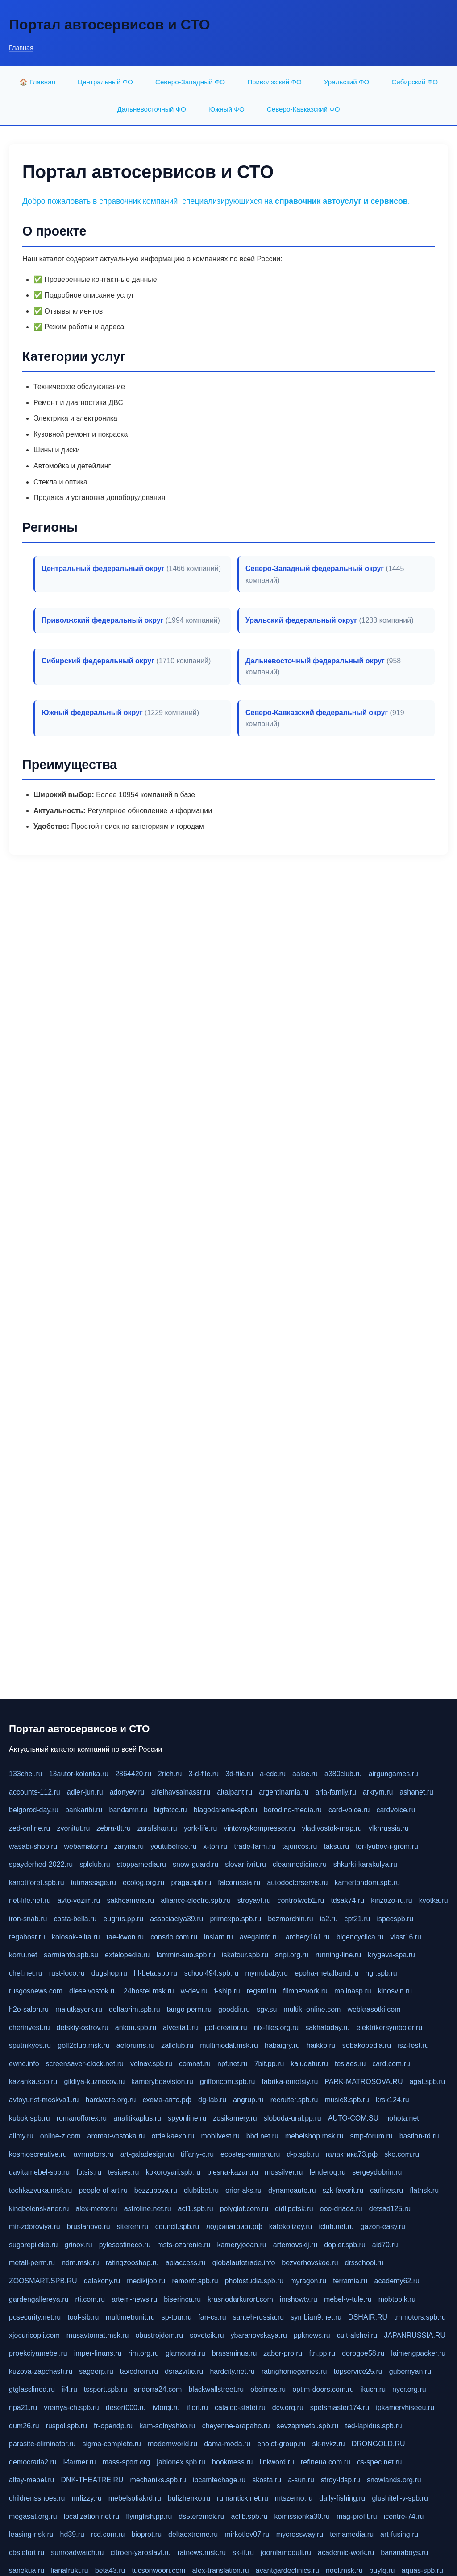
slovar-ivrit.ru (245, 1864)
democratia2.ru (33, 2462)
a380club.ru (343, 1774)
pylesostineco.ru (125, 2245)
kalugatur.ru (309, 2063)
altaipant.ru (234, 1792)
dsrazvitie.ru (184, 2371)
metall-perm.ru (32, 2262)
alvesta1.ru (180, 2027)
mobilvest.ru (220, 2136)
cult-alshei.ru (357, 2335)
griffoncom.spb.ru (227, 2081)
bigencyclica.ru (360, 1937)
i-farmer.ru (79, 2462)
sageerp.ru (96, 2371)
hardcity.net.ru (232, 2371)
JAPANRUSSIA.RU (414, 2335)
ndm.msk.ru (80, 2262)
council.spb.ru (177, 2226)
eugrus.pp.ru (123, 1919)
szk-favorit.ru (343, 2190)
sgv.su (267, 2009)
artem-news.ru (134, 2299)
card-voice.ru (349, 1810)
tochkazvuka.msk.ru (40, 2190)
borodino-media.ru (293, 1810)
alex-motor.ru (96, 2208)
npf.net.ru (232, 2063)
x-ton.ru (215, 1846)
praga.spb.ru (191, 1882)
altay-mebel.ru (31, 2480)
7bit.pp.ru (269, 2063)
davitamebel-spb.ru (39, 2172)
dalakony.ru (102, 2281)
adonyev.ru (127, 1792)
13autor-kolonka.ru (78, 1774)
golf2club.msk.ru (84, 2045)
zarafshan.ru (157, 1828)
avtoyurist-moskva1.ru (44, 2100)
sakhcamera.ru (130, 1900)
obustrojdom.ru (159, 2335)
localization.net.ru (92, 2516)
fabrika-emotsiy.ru (290, 2081)
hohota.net (402, 2118)
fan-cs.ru (212, 2317)
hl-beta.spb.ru (156, 1973)
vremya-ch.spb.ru (71, 2407)
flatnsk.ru (424, 2190)
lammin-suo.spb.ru (186, 1955)
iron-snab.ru (28, 1919)
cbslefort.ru (26, 2552)
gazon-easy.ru (383, 2226)
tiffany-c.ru (197, 2154)
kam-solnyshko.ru (167, 2426)
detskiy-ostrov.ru (82, 2027)
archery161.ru (308, 1937)
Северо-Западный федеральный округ (314, 568)
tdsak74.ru (347, 1900)
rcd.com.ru (108, 2534)
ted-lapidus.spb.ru (373, 2426)
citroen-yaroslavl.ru (140, 2552)
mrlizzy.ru (86, 2498)
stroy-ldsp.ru (340, 2480)
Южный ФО (226, 109)
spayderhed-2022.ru (41, 1864)
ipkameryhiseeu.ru (405, 2407)
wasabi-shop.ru (33, 1846)
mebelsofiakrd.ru (134, 2498)
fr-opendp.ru (113, 2426)
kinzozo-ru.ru (391, 1900)
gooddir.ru (234, 2009)
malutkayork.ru (78, 2009)
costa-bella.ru (75, 1919)
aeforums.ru (135, 2045)
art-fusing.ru (399, 2534)
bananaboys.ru (404, 2552)
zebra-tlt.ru (113, 1828)
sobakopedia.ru (366, 2045)
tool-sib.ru (83, 2317)
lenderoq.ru (327, 2172)
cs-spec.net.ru (379, 2462)
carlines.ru (386, 2190)
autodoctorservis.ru (297, 1882)
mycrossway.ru (300, 2534)
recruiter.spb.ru (294, 2100)
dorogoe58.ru (363, 2353)
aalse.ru (305, 1774)
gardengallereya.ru (38, 2299)
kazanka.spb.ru (33, 2081)
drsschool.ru (364, 2262)
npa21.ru (23, 2407)
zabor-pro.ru (282, 2353)
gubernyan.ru (410, 2371)
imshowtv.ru (298, 2299)
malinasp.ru (352, 1991)
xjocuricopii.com (34, 2335)
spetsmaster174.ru (340, 2407)
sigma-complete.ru (111, 2444)
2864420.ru (133, 1774)
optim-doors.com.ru (323, 2389)
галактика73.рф (352, 2154)
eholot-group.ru (281, 2444)
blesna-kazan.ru (232, 2172)
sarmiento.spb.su (71, 1955)
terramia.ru (350, 2281)
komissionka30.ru (302, 2516)
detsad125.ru (390, 2208)
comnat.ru (195, 2063)
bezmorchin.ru (290, 1919)
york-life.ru (200, 1828)
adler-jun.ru (85, 1792)
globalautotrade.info (243, 2262)
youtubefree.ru (173, 1846)
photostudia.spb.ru (254, 2281)
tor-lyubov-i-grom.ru (387, 1846)
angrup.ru (248, 2100)
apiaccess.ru (186, 2262)
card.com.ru (391, 2063)
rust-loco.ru (67, 1973)
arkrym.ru (378, 1792)
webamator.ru (86, 1846)
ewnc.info (24, 2063)
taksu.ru (336, 1846)
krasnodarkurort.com (240, 2299)
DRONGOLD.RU (378, 2444)
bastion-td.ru (419, 2136)
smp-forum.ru (371, 2136)
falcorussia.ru (239, 1882)
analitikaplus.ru (137, 2118)
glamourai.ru (185, 2353)
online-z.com (60, 2136)
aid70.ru (385, 2245)
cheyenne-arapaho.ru (236, 2426)
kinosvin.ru (395, 1991)
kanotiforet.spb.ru (36, 1882)
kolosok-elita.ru (76, 1937)
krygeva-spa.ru (391, 1955)
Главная (21, 47)
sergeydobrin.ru (377, 2172)
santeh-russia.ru (258, 2317)
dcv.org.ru (287, 2407)
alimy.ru (21, 2136)
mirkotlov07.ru (246, 2534)
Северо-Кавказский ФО (303, 109)
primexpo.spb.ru (235, 1919)
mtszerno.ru (293, 2498)
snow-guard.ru (195, 1864)
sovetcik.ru (207, 2335)
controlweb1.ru (300, 1900)
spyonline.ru (187, 2118)
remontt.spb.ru (195, 2281)
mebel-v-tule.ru (348, 2299)
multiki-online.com (312, 2009)
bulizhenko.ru (189, 2498)
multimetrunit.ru (129, 2317)
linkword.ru (276, 2462)
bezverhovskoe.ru (310, 2262)
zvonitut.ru (73, 1828)
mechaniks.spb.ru (158, 2480)
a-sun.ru (301, 2480)
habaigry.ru (282, 2045)
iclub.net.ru (336, 2226)
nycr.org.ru (409, 2389)
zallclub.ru (177, 2045)
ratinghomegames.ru (294, 2371)
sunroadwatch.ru (77, 2552)
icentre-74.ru (404, 2516)
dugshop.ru (109, 1973)
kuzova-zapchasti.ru (40, 2371)
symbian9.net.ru (316, 2317)
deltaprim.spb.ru (134, 2009)
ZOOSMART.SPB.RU (43, 2281)
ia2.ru (329, 1919)
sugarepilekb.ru (33, 2245)
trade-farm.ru (254, 1846)
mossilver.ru (284, 2172)
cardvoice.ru (395, 1810)
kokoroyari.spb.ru (172, 2172)
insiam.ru (218, 1937)
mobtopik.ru (397, 2299)
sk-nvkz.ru (328, 2444)
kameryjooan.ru (241, 2245)
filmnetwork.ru (305, 1991)
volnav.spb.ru (151, 2063)
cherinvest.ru (29, 2027)
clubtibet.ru (201, 2190)
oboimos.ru (268, 2389)
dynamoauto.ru (292, 2190)
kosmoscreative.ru (38, 2154)
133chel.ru (25, 1774)
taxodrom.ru (139, 2371)
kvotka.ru (433, 1900)
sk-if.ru (243, 2552)
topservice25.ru (357, 2371)
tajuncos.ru (299, 1846)
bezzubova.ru (155, 2190)
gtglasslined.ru (32, 2389)
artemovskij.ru (295, 2245)
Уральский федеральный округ (301, 620)
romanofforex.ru (82, 2118)
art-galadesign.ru (147, 2154)
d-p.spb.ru (303, 2154)
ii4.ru (69, 2389)
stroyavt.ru (254, 1900)
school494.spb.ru (211, 1973)
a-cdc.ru (273, 1774)
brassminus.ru (234, 2353)
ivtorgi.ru (166, 2407)
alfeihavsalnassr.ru (181, 1792)
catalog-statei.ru (240, 2407)
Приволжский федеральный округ (102, 620)
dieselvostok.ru (93, 1991)
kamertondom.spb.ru (367, 1882)
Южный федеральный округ (92, 712)
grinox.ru (78, 2245)
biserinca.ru (182, 2299)
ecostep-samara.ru (250, 2154)
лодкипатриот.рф (234, 2226)
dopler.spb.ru (345, 2245)
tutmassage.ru (93, 1882)
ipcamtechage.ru (219, 2480)
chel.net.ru (25, 1973)
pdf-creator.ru (226, 2027)
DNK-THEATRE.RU (92, 2480)
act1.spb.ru (195, 2208)
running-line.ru (338, 1955)
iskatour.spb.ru (245, 1955)
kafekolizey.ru (290, 2226)
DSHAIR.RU (367, 2317)
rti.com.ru (90, 2299)
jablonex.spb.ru (181, 2462)
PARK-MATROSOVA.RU (363, 2081)
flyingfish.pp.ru (149, 2516)
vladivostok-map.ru (331, 1828)
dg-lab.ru (212, 2100)
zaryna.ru (129, 1846)
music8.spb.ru (346, 2100)
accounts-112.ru (34, 1792)
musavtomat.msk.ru (97, 2335)
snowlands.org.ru (394, 2480)
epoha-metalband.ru (326, 1973)
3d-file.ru (239, 1774)
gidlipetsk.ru (294, 2208)
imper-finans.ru (98, 2353)
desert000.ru (126, 2407)
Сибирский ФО (414, 82)
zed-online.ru (29, 1828)
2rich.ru (170, 1774)
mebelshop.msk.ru (314, 2136)
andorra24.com (158, 2389)
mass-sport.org (126, 2462)
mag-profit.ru (357, 2516)
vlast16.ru (406, 1937)
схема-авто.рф (166, 2100)
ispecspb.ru (395, 1919)
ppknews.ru (312, 2335)
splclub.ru (94, 1864)
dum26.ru (24, 2426)
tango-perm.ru (189, 2009)
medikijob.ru (146, 2281)
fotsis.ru (88, 2172)
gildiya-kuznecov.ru (94, 2081)
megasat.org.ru (33, 2516)
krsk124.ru (392, 2100)
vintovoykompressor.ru (259, 1828)
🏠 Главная (37, 82)
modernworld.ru (172, 2444)
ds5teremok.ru (201, 2516)
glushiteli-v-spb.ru (400, 2498)
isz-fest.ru (413, 2045)
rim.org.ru (143, 2353)
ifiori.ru (197, 2407)
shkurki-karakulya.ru (365, 1864)
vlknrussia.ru (389, 1828)
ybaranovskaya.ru (259, 2335)
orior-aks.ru (243, 2190)
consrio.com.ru (173, 1937)
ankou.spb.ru (136, 2027)
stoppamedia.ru (141, 1864)
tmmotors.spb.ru (420, 2317)
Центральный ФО (105, 82)
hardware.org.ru (111, 2100)
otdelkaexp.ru (172, 2136)
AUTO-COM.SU (353, 2118)
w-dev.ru (194, 1991)
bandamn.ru (128, 1810)
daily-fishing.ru (342, 2498)
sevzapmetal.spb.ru (308, 2426)
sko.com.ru (401, 2154)
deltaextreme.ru (193, 2534)
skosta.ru (266, 2480)
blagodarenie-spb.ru (225, 1810)
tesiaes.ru (350, 2063)
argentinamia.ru (283, 1792)
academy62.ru (397, 2281)
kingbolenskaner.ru (39, 2208)
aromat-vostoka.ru (116, 2136)
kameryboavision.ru (162, 2081)
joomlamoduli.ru (286, 2552)
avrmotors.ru (94, 2154)
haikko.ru (321, 2045)
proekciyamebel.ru (38, 2353)
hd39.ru (72, 2534)
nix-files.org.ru (276, 2027)
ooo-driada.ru (341, 2208)
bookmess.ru (232, 2462)
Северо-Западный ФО (190, 82)
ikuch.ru (373, 2389)
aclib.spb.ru (249, 2516)
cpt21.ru (357, 1919)
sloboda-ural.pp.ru (292, 2118)
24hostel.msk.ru (149, 1991)
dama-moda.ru (227, 2444)
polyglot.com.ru (244, 2208)
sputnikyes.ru (30, 2045)
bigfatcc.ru (170, 1810)
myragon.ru (308, 2281)
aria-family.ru (336, 1792)
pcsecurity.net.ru (35, 2317)
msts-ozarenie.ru (183, 2245)
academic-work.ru (346, 2552)
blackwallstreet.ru (216, 2389)
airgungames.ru (393, 1774)
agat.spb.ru (427, 2081)
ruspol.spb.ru (66, 2426)
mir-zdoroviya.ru (34, 2226)
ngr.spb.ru (381, 1973)
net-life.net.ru (29, 1900)
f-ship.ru (227, 1991)
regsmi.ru (262, 1991)
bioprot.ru (146, 2534)
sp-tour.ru (177, 2317)
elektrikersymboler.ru (390, 2027)
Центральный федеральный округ (103, 568)
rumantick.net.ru (242, 2498)
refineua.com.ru (325, 2462)
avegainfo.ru (259, 1937)
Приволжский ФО (274, 82)
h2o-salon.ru (29, 2009)
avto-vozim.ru (78, 1900)
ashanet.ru (416, 1792)
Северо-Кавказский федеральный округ (316, 712)
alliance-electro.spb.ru (196, 1900)
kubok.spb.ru (29, 2118)
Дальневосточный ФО (151, 109)
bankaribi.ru (84, 1810)
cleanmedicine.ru (300, 1864)
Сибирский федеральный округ (98, 661)
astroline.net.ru (147, 2208)
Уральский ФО (346, 82)
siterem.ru (133, 2226)
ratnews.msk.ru (202, 2552)
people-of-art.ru (103, 2190)
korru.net (23, 1955)
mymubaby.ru (266, 1973)
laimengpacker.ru (418, 2353)
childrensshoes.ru (37, 2498)
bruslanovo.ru (88, 2226)
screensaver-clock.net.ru (85, 2063)
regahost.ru (27, 1937)
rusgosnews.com (35, 1991)
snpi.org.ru (292, 1955)
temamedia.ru (352, 2534)
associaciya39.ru (176, 1919)
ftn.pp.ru (322, 2353)
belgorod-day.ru (33, 1810)
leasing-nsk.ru (31, 2534)
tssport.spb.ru (105, 2389)
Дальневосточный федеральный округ (315, 661)
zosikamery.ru (235, 2118)
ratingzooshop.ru (132, 2262)
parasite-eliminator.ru (42, 2444)
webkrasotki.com (373, 2009)
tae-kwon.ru (125, 1937)
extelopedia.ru (127, 1955)
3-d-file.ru (203, 1774)
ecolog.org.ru (143, 1882)
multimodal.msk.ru (229, 2045)
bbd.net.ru (262, 2136)
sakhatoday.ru (327, 2027)
